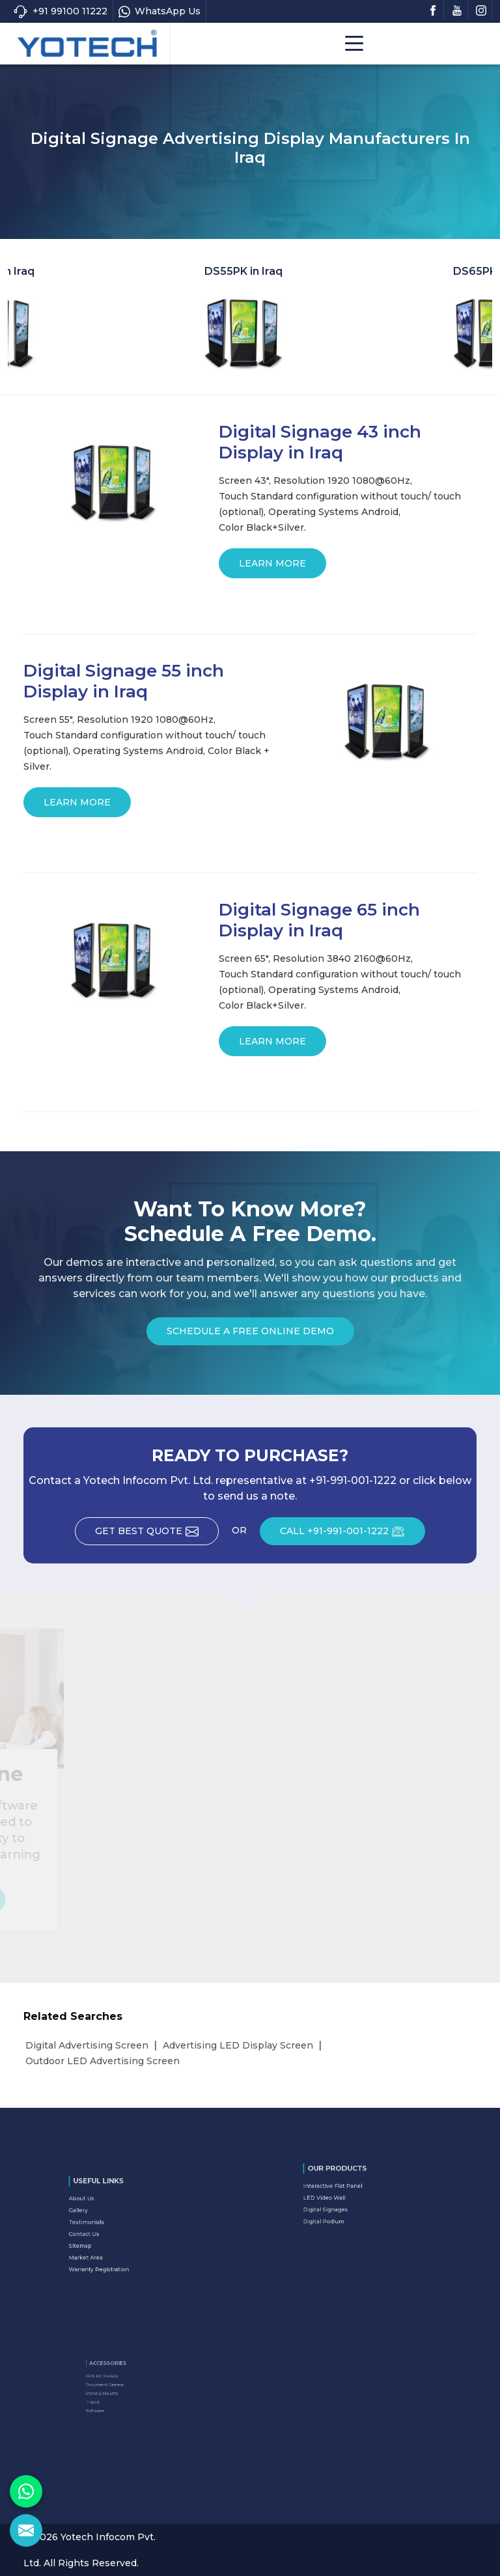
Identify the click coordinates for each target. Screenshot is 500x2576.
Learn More (272, 567)
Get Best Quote (157, 1535)
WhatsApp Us (159, 11)
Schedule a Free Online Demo (250, 1335)
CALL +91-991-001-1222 (352, 1535)
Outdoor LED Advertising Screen (102, 2061)
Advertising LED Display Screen (238, 2045)
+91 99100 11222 (60, 11)
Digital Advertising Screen (86, 2045)
